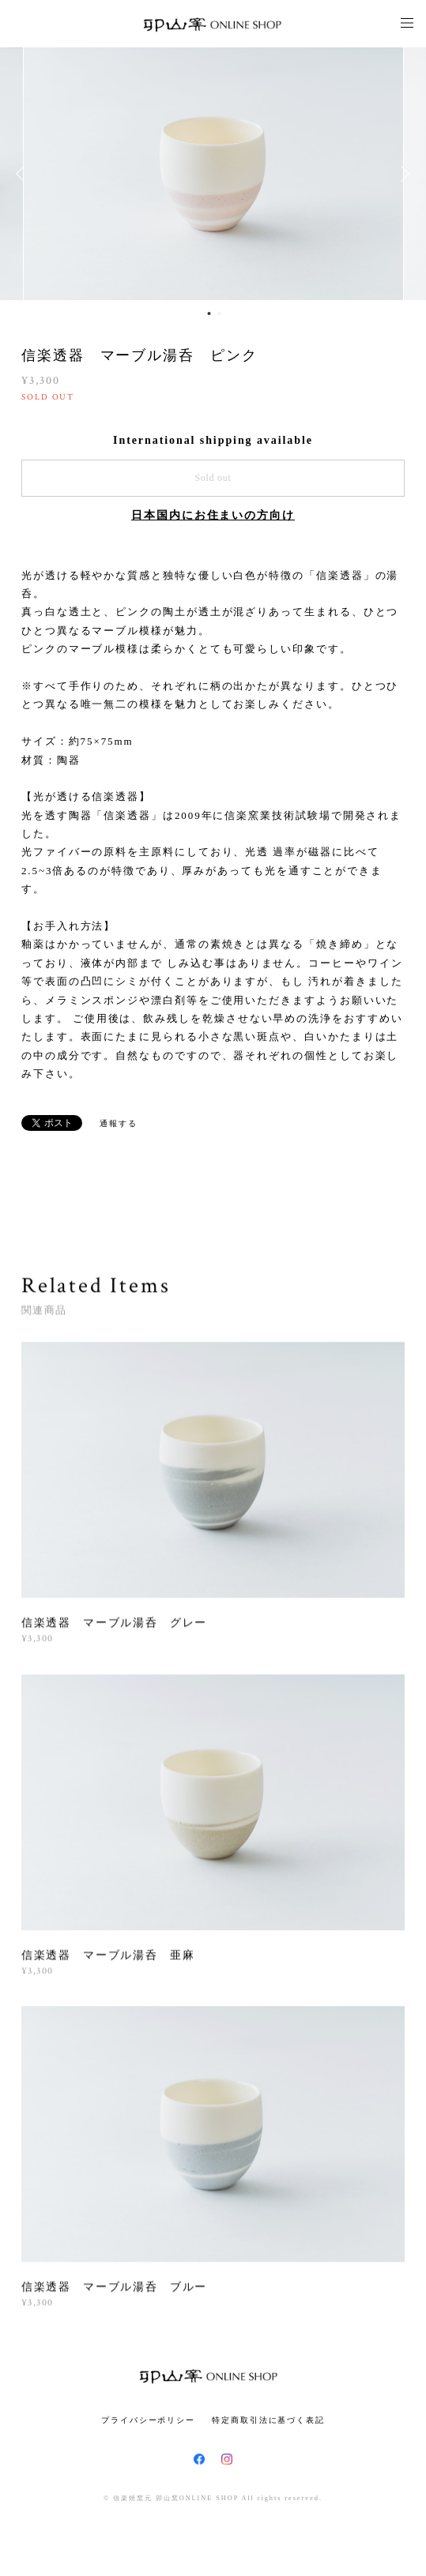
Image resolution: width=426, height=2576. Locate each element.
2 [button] (219, 313)
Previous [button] (24, 174)
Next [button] (402, 174)
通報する (119, 1123)
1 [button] (209, 313)
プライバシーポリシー (148, 2420)
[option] (213, 173)
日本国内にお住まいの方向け (213, 515)
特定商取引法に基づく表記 (268, 2420)
